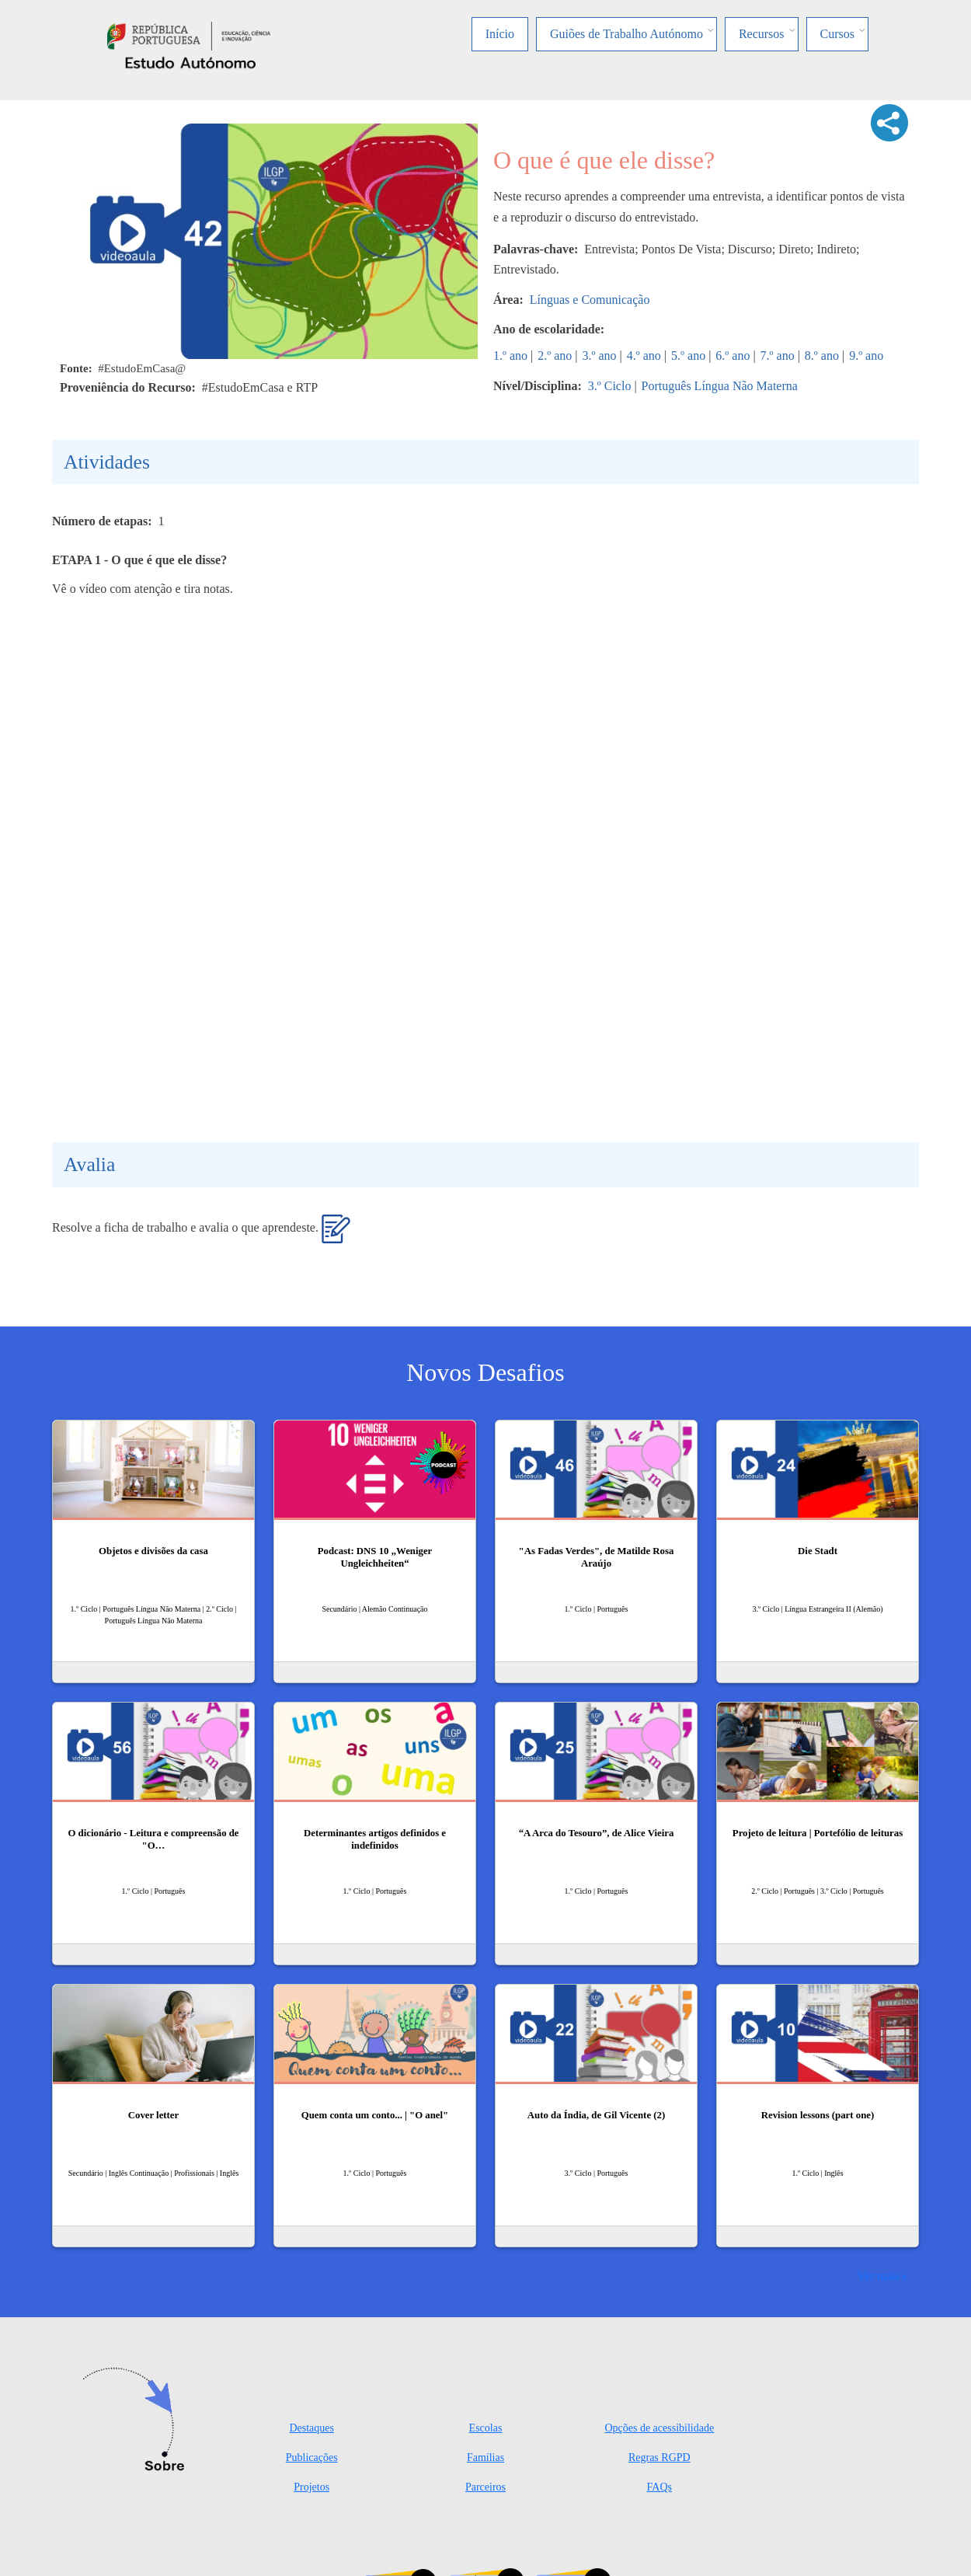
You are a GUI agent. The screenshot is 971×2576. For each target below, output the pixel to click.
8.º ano (822, 355)
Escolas (486, 2428)
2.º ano (555, 355)
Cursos (837, 33)
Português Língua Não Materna (720, 385)
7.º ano (777, 355)
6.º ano (732, 355)
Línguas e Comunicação (590, 299)
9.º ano (866, 355)
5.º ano (688, 355)
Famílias (485, 2457)
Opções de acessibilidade (659, 2428)
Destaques (311, 2428)
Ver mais (879, 2275)
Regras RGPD (659, 2457)
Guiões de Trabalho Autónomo (626, 33)
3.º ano (600, 355)
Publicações (312, 2457)
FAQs (659, 2487)
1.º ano (510, 355)
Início (500, 33)
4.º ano (644, 355)
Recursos (762, 33)
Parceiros (485, 2487)
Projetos (311, 2487)
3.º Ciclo (610, 385)
